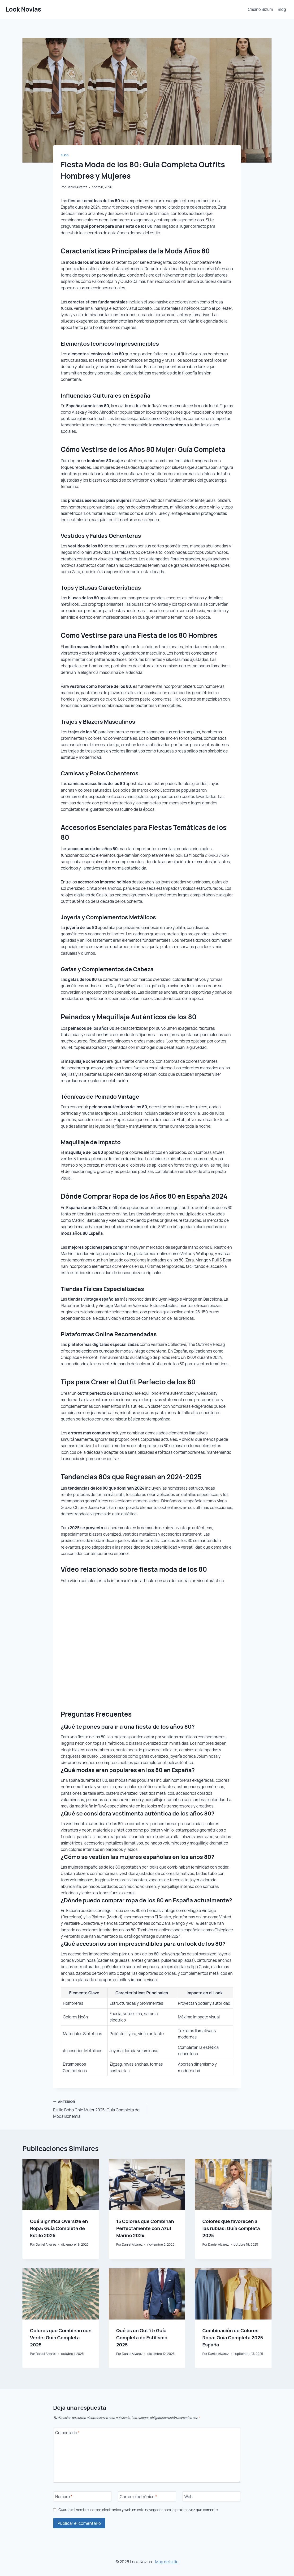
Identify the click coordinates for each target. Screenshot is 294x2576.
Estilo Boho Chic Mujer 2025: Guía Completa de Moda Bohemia (98, 2108)
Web (188, 2496)
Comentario (67, 2432)
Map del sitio (166, 2561)
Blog (282, 9)
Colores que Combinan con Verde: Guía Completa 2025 (60, 2337)
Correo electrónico (138, 2496)
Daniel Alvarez (76, 187)
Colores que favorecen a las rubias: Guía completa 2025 (231, 2228)
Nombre (64, 2496)
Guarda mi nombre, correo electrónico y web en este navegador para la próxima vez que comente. (138, 2510)
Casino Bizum (260, 9)
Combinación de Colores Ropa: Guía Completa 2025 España (232, 2337)
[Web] (211, 2497)
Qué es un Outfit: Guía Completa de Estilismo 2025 (142, 2337)
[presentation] (60, 2184)
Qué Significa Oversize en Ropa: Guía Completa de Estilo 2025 (59, 2228)
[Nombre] (82, 2497)
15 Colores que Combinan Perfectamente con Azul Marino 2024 (145, 2228)
